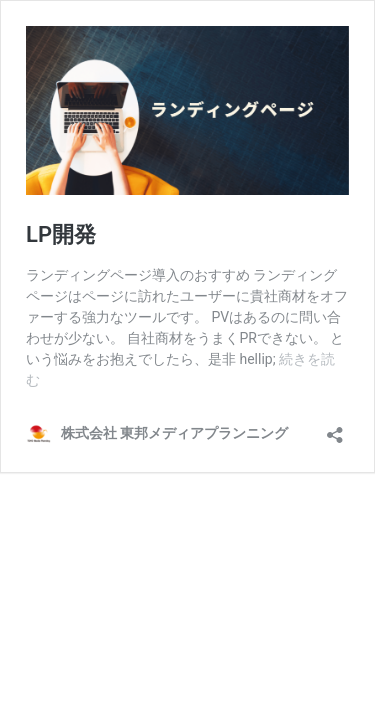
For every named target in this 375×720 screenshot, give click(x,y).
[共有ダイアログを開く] (335, 428)
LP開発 (61, 234)
